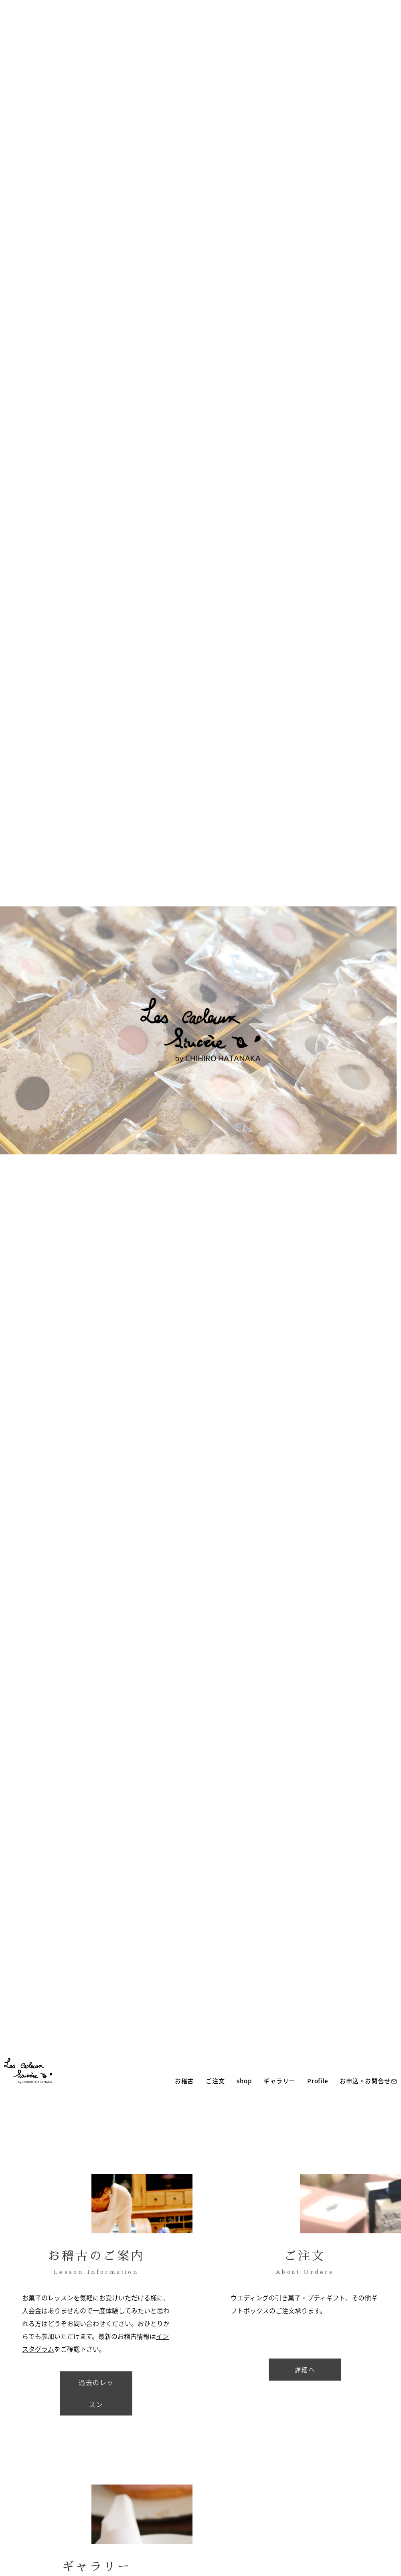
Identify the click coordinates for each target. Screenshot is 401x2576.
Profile (313, 2080)
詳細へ (305, 2369)
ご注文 (211, 2080)
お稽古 (180, 2080)
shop (240, 2080)
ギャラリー (276, 2080)
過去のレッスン (96, 2393)
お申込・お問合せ (364, 2080)
